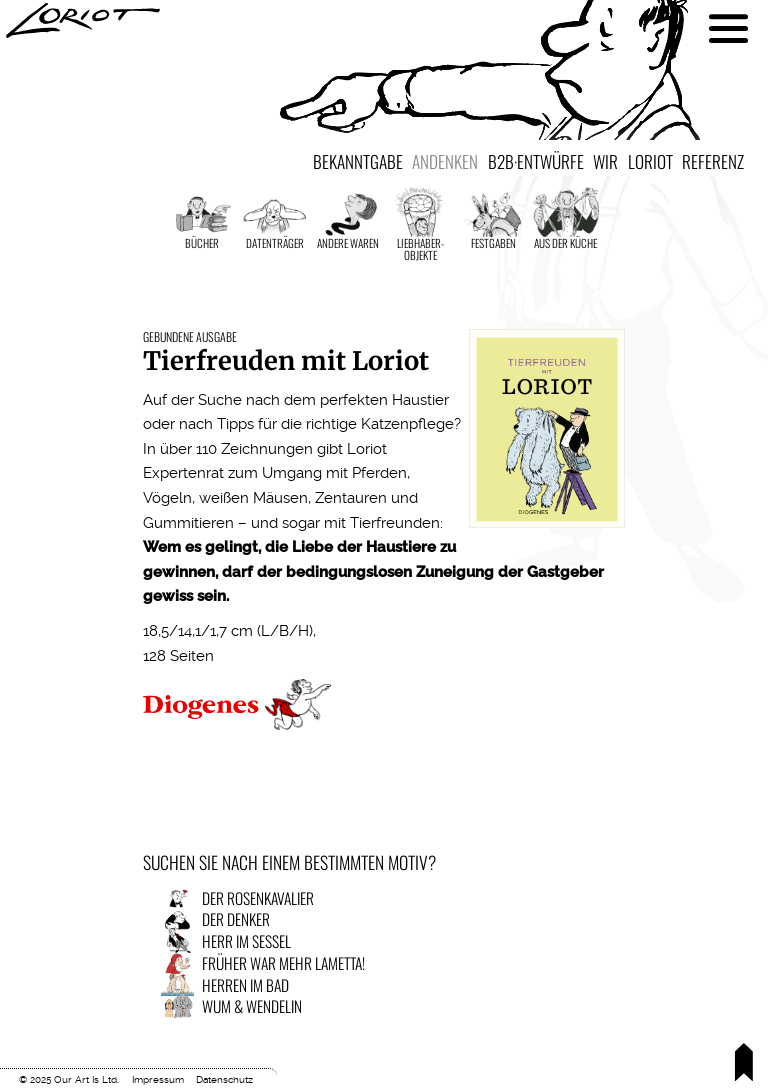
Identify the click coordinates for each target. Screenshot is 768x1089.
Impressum (158, 1079)
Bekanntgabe (358, 161)
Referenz (713, 161)
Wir (605, 161)
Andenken (445, 161)
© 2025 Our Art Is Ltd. (69, 1079)
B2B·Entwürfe (536, 161)
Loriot (650, 161)
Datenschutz (224, 1079)
